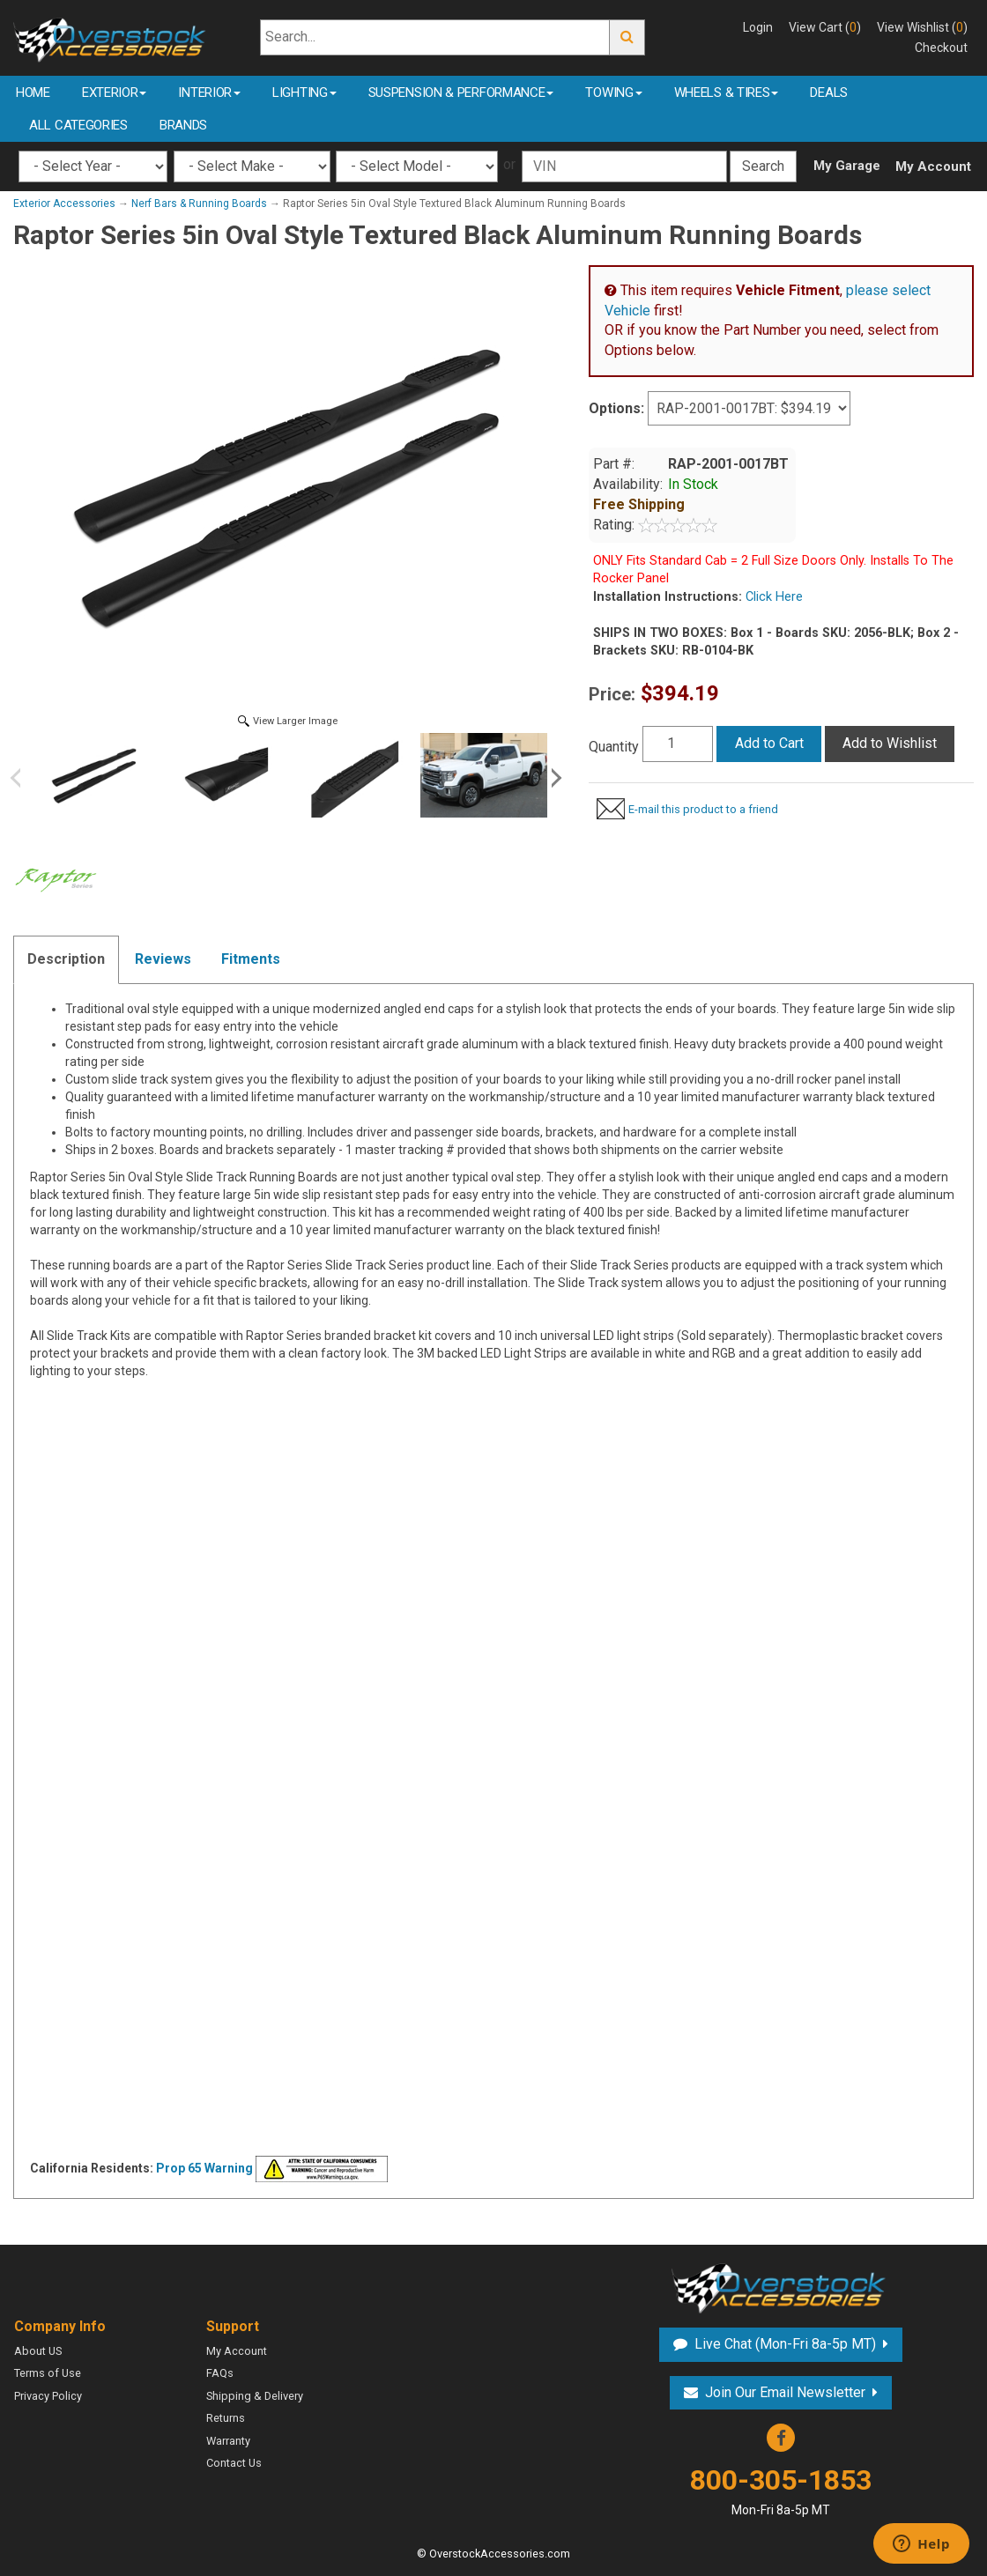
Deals (829, 92)
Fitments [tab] (250, 959)
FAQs (220, 2373)
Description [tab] (66, 959)
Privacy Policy (48, 2395)
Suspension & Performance (461, 92)
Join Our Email (785, 2392)
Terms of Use (47, 2373)
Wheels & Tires (726, 92)
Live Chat (785, 2343)
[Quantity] (677, 744)
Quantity (614, 746)
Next (553, 778)
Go (627, 37)
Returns (225, 2417)
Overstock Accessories (781, 2286)
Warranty (228, 2440)
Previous (22, 778)
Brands (183, 125)
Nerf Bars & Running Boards (199, 203)
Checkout (941, 48)
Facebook (781, 2438)
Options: (616, 408)
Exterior (114, 92)
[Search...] (435, 37)
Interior (209, 92)
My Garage (846, 166)
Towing (613, 92)
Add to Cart (769, 743)
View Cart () (825, 27)
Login (758, 27)
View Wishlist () (922, 27)
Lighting (304, 92)
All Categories (78, 125)
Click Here (772, 596)
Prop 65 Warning (204, 2168)
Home (33, 92)
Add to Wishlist (889, 743)
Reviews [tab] (163, 959)
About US (38, 2351)
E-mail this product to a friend (703, 809)
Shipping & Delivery (254, 2395)
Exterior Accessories (64, 203)
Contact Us (234, 2462)
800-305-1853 (781, 2491)
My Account (933, 166)
